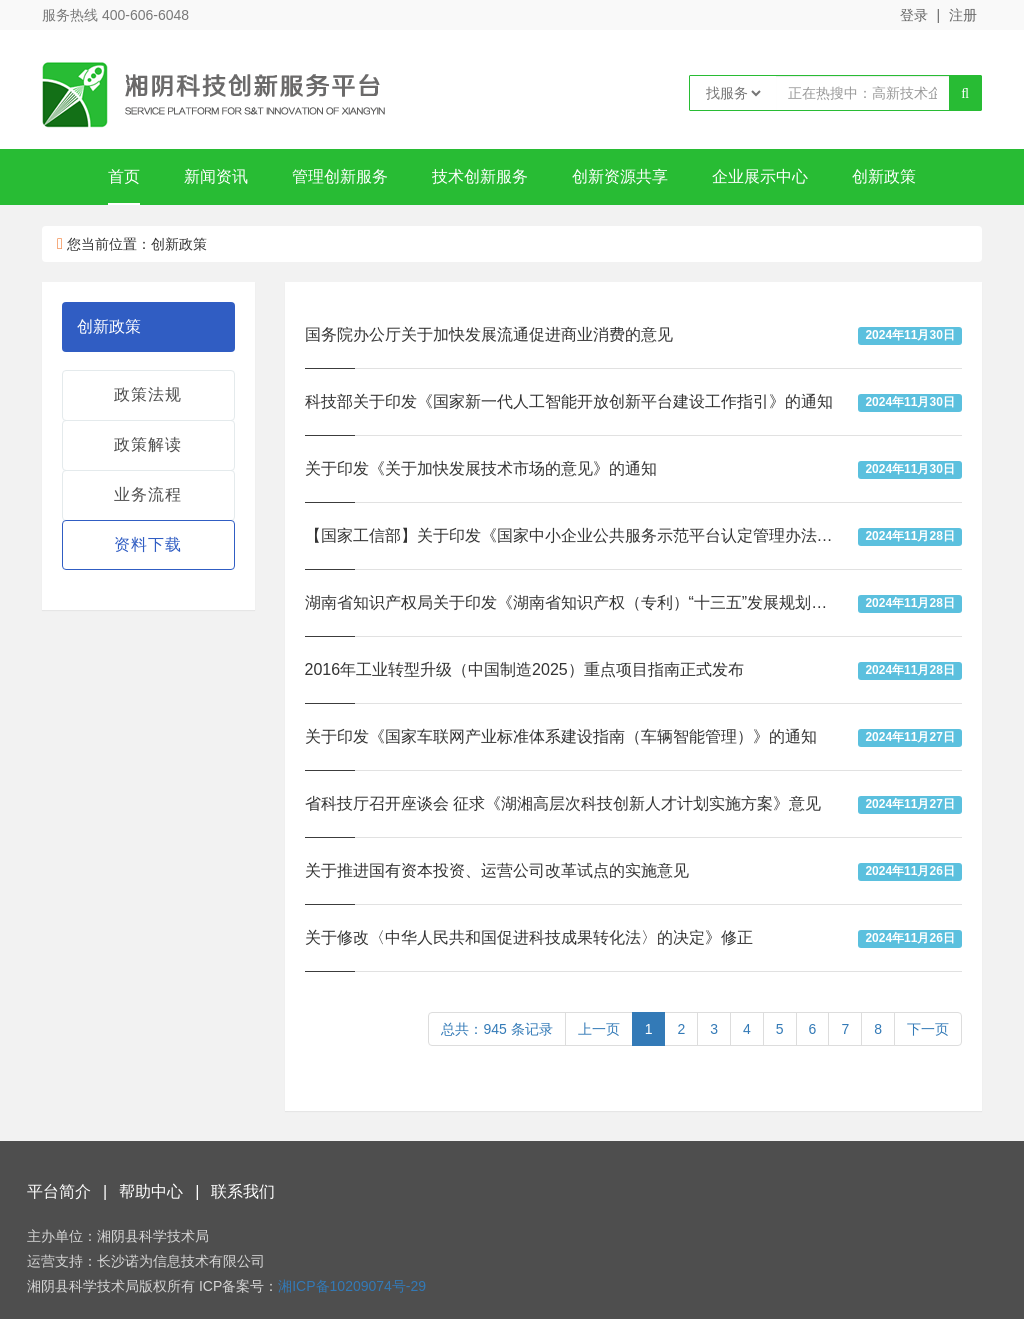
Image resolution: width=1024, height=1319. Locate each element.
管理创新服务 (340, 176)
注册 (963, 15)
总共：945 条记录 (496, 1029)
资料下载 (148, 544)
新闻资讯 (216, 176)
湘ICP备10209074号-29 (352, 1286)
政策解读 (148, 444)
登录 (914, 15)
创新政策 (884, 176)
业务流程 (148, 494)
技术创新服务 (480, 176)
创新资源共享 (620, 176)
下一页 (928, 1029)
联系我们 (243, 1191)
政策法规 (148, 394)
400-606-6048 (145, 15)
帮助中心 (151, 1191)
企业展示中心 (760, 176)
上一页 (599, 1029)
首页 (124, 176)
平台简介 (59, 1191)
